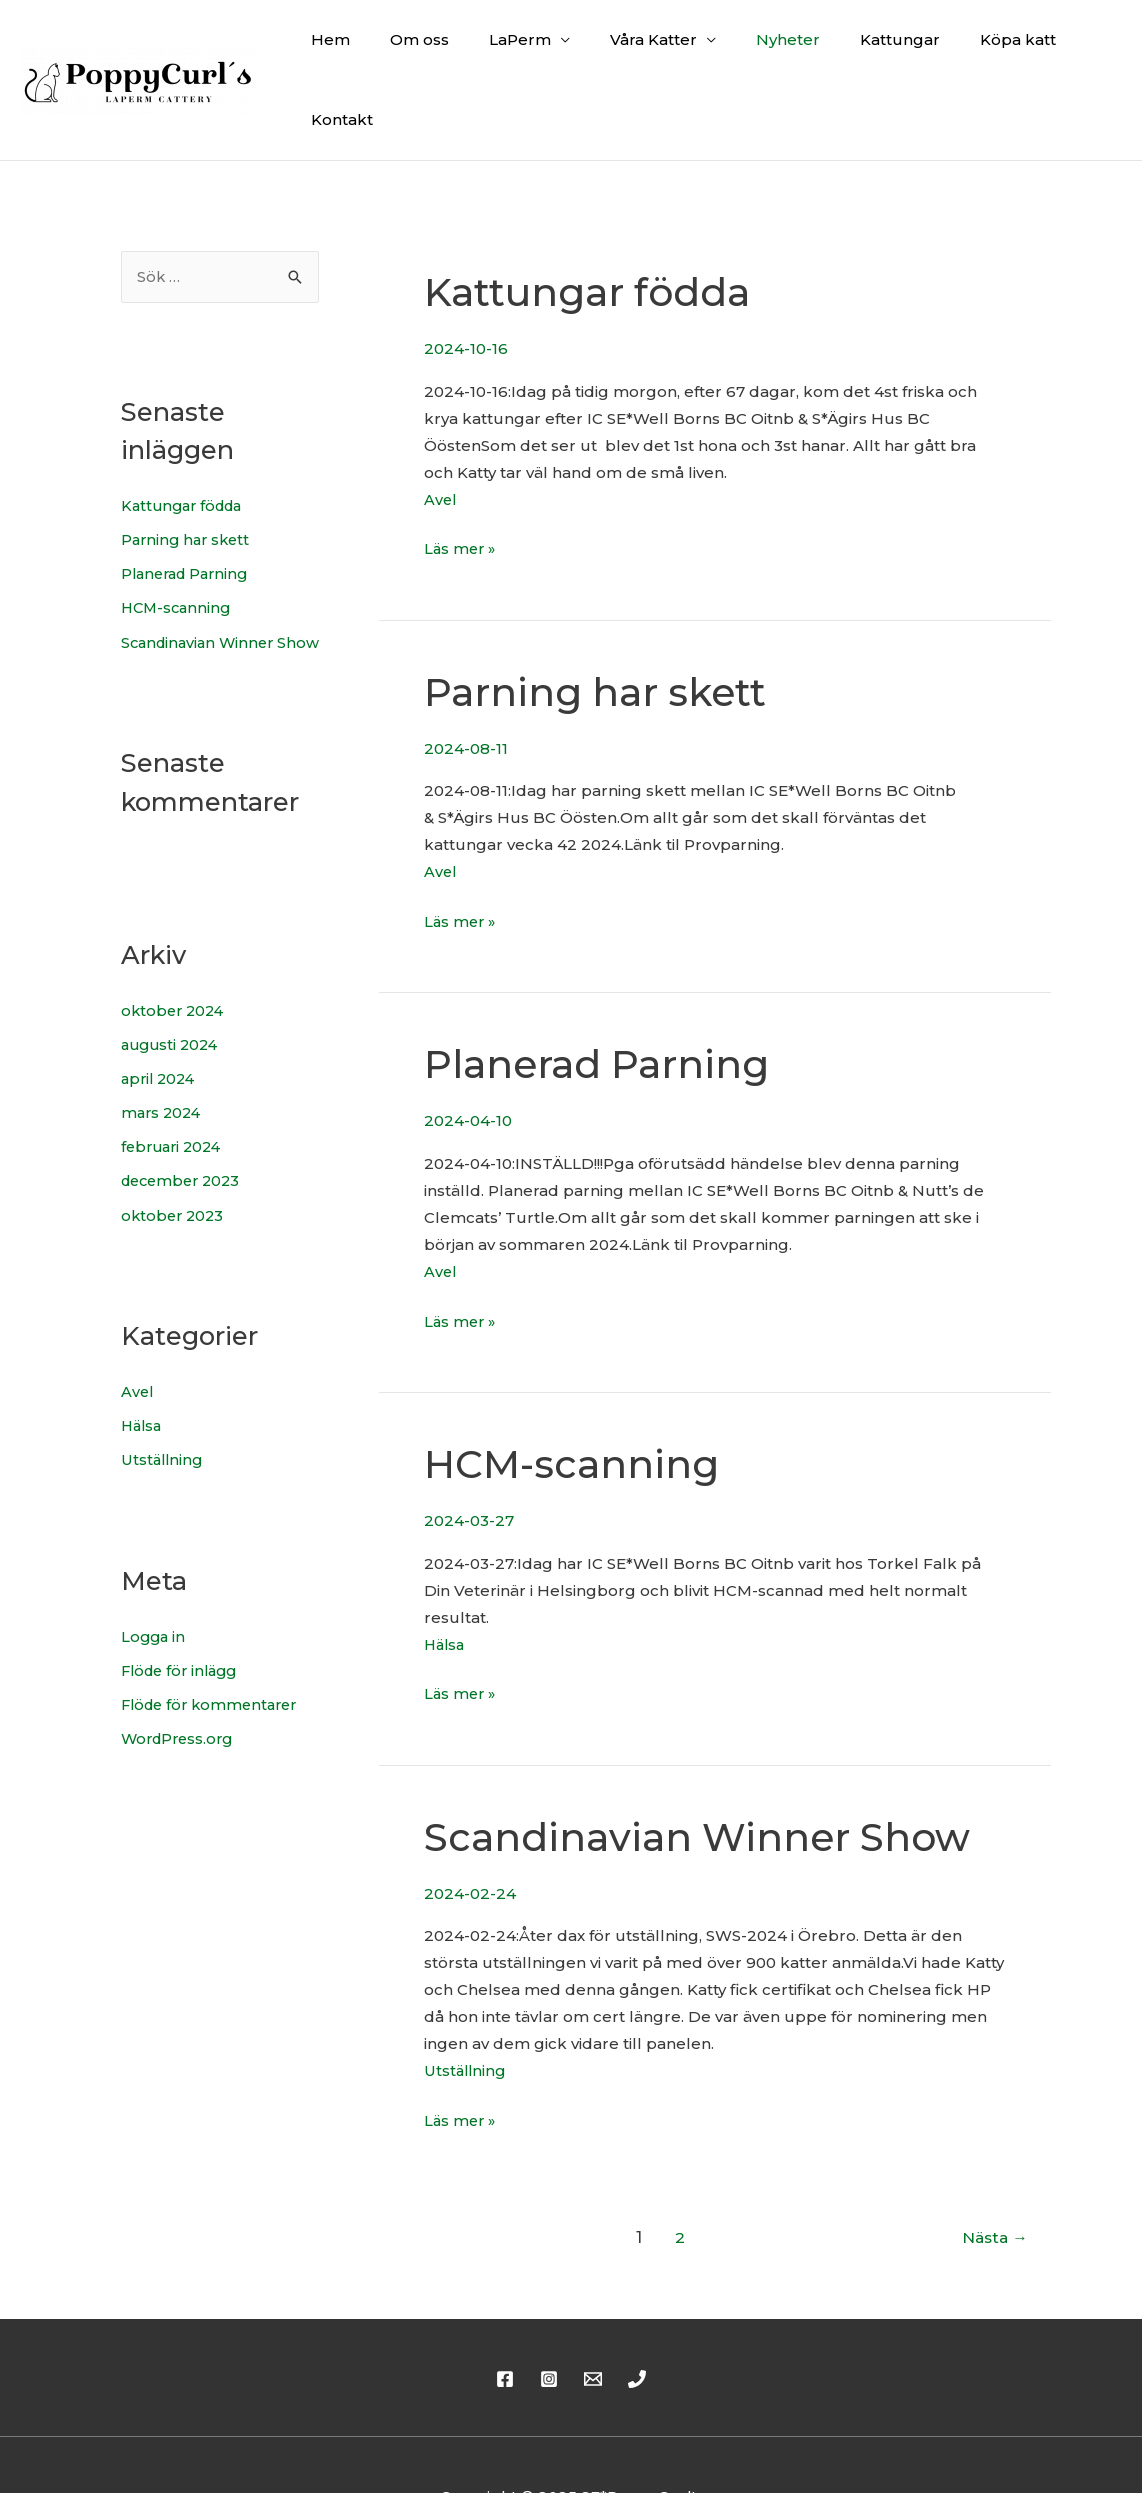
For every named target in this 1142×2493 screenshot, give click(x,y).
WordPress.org (180, 1694)
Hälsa (143, 1382)
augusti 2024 (172, 1004)
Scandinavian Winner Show (703, 1772)
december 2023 (184, 1139)
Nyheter (767, 48)
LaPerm (519, 48)
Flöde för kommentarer (214, 1660)
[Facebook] (505, 2315)
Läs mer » (461, 484)
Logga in (154, 1592)
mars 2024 (163, 1071)
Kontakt (1076, 48)
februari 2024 (174, 1105)
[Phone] (637, 2315)
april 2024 (160, 1037)
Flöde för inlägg (183, 1626)
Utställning (163, 1416)
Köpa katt (977, 48)
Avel (138, 1349)
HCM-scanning (178, 545)
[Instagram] (549, 2315)
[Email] (593, 2315)
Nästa (992, 2173)
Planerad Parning (189, 512)
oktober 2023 (174, 1172)
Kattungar (869, 48)
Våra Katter (642, 48)
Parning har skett (188, 478)
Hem (349, 48)
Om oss (428, 48)
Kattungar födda (186, 444)
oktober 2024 (175, 970)
